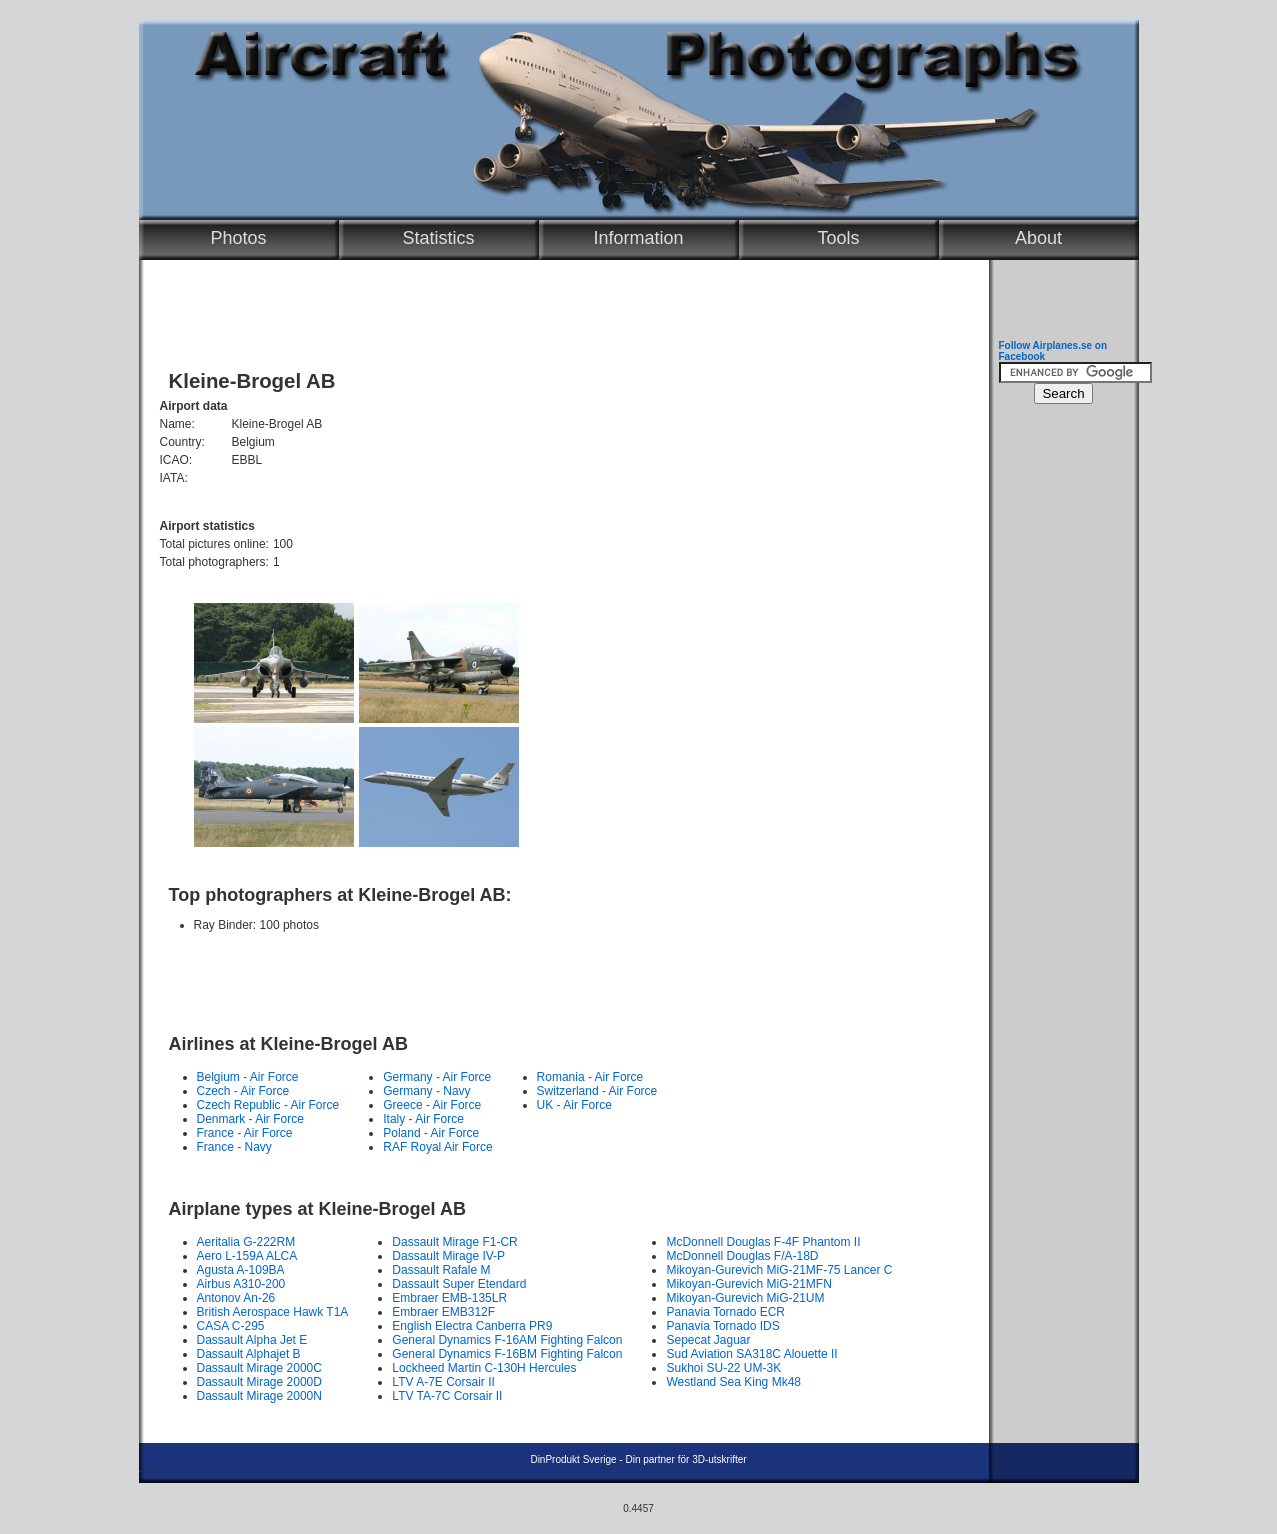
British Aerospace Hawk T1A (273, 1312)
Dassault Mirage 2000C (259, 1368)
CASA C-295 (231, 1326)
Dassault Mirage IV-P (448, 1256)
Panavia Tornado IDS (722, 1326)
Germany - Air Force (437, 1077)
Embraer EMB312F (443, 1312)
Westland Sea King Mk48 (733, 1382)
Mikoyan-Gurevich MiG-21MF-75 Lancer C (779, 1270)
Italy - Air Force (423, 1119)
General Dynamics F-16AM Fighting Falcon (507, 1340)
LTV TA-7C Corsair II (447, 1396)
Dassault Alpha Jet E (252, 1340)
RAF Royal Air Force (437, 1147)
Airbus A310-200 (241, 1284)
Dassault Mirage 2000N (259, 1396)
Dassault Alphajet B (249, 1354)
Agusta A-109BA (241, 1270)
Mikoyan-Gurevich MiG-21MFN (748, 1284)
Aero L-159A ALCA (247, 1256)
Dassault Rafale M (441, 1270)
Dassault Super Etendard (459, 1284)
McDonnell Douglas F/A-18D (742, 1256)
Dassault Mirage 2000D (259, 1382)
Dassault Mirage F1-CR (454, 1242)
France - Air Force (245, 1133)
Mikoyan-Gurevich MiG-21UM (745, 1298)
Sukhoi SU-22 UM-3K (723, 1368)
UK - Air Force (574, 1105)
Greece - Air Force (432, 1105)
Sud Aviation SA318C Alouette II (751, 1354)
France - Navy (234, 1147)
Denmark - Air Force (250, 1119)
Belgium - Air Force (248, 1077)
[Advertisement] (559, 974)
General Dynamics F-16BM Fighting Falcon (507, 1354)
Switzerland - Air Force (597, 1091)
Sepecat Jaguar (708, 1340)
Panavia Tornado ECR (725, 1312)
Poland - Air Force (431, 1133)
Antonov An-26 (236, 1298)
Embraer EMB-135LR (449, 1298)
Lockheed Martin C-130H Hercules (484, 1368)
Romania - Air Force (590, 1077)
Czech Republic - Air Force (268, 1105)
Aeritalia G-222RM (246, 1242)
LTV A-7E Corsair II (443, 1382)
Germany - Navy (426, 1091)
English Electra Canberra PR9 (472, 1326)
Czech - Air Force (243, 1091)
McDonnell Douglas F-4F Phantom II (763, 1242)
